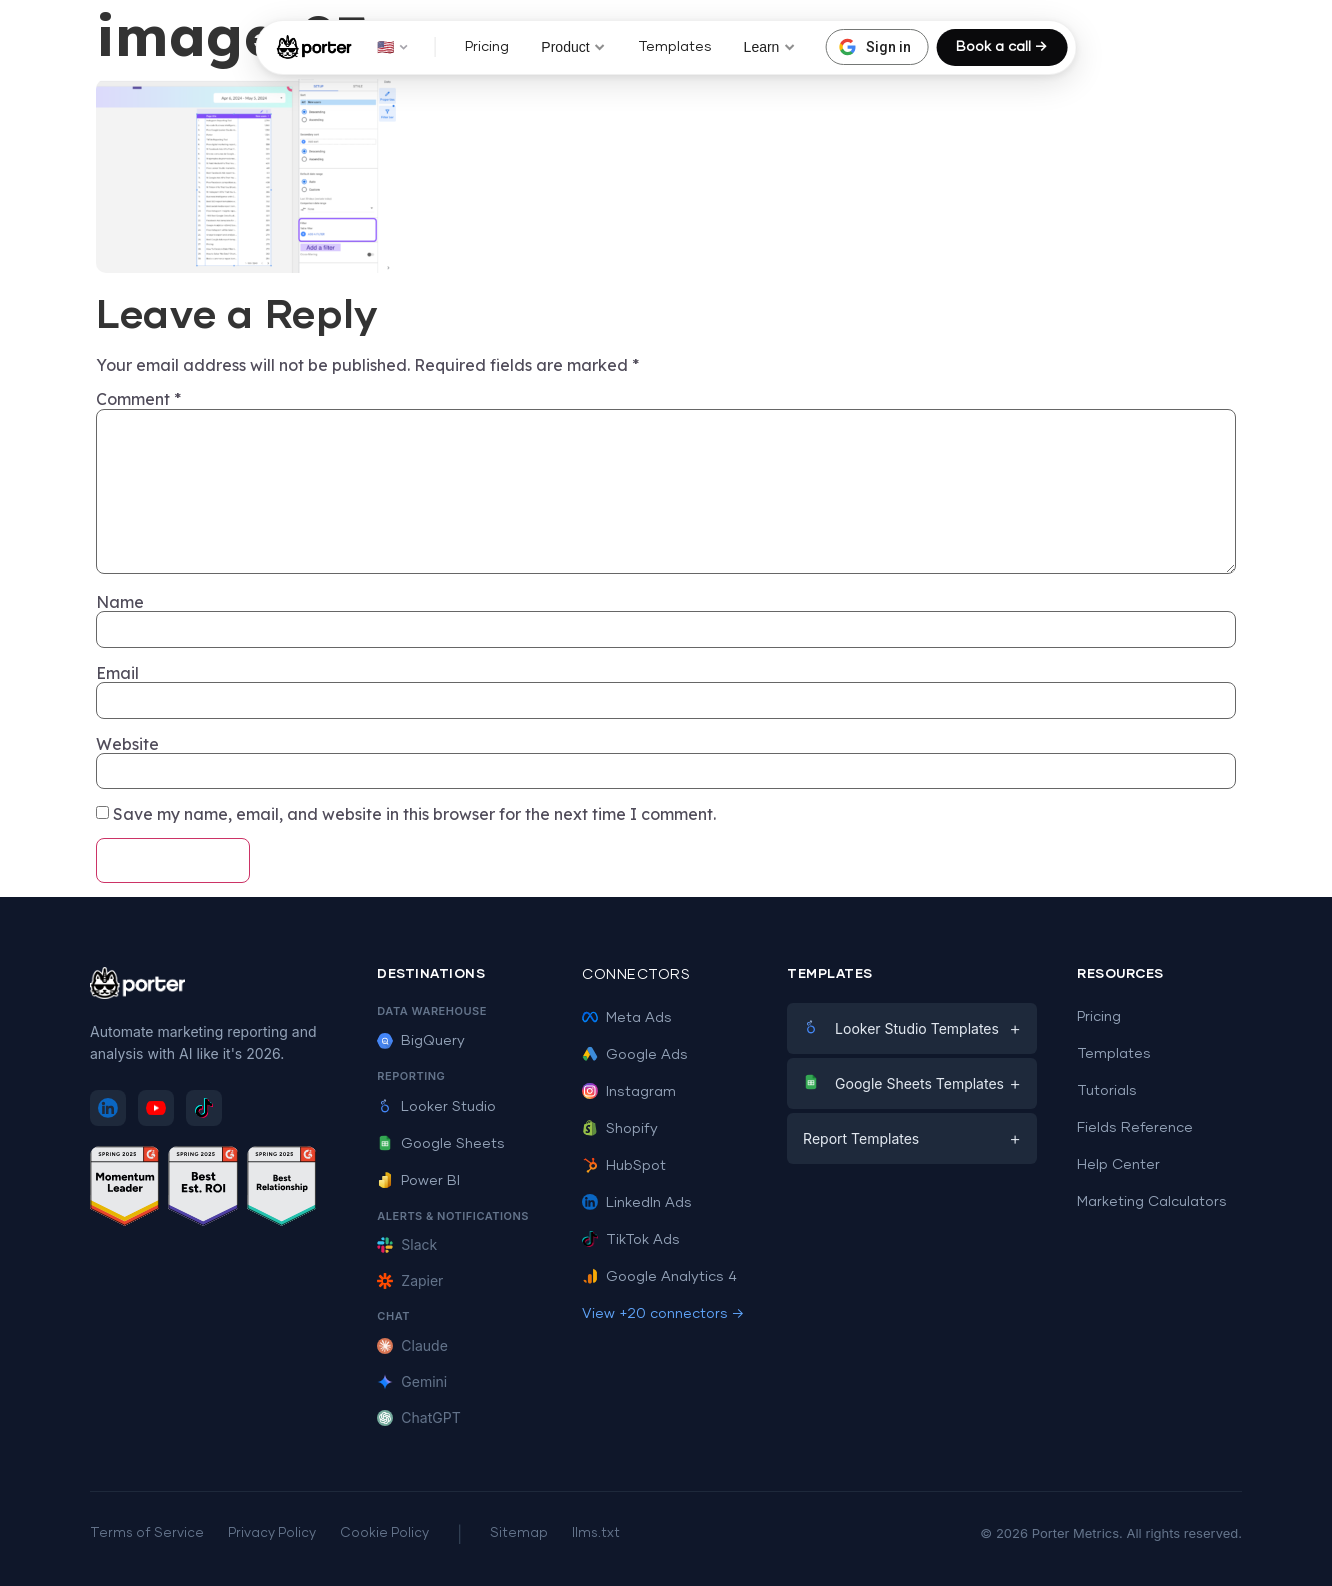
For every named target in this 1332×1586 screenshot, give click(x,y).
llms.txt (596, 1533)
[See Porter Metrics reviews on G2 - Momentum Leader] (125, 1189)
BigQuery (421, 1041)
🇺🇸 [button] (392, 47)
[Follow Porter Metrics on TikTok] (204, 1108)
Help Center (1118, 1165)
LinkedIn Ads (637, 1203)
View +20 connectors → (663, 1314)
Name (120, 602)
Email (117, 673)
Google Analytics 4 (659, 1277)
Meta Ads (627, 1018)
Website (127, 744)
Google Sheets (441, 1144)
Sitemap (519, 1533)
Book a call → (1001, 47)
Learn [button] (770, 47)
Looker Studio (436, 1107)
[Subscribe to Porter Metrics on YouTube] (156, 1108)
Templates (675, 47)
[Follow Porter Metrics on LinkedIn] (108, 1108)
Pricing (487, 47)
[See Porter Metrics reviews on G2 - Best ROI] (203, 1189)
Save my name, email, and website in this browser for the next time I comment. (414, 814)
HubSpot (624, 1166)
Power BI (418, 1181)
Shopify (620, 1129)
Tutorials (1107, 1091)
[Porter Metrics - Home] (314, 47)
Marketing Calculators (1152, 1202)
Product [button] (573, 47)
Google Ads (635, 1055)
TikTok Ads (631, 1240)
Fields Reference (1135, 1128)
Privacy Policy (272, 1533)
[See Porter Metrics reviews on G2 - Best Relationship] (282, 1189)
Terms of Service (147, 1533)
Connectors (636, 975)
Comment (138, 399)
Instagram (629, 1092)
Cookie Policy (384, 1533)
